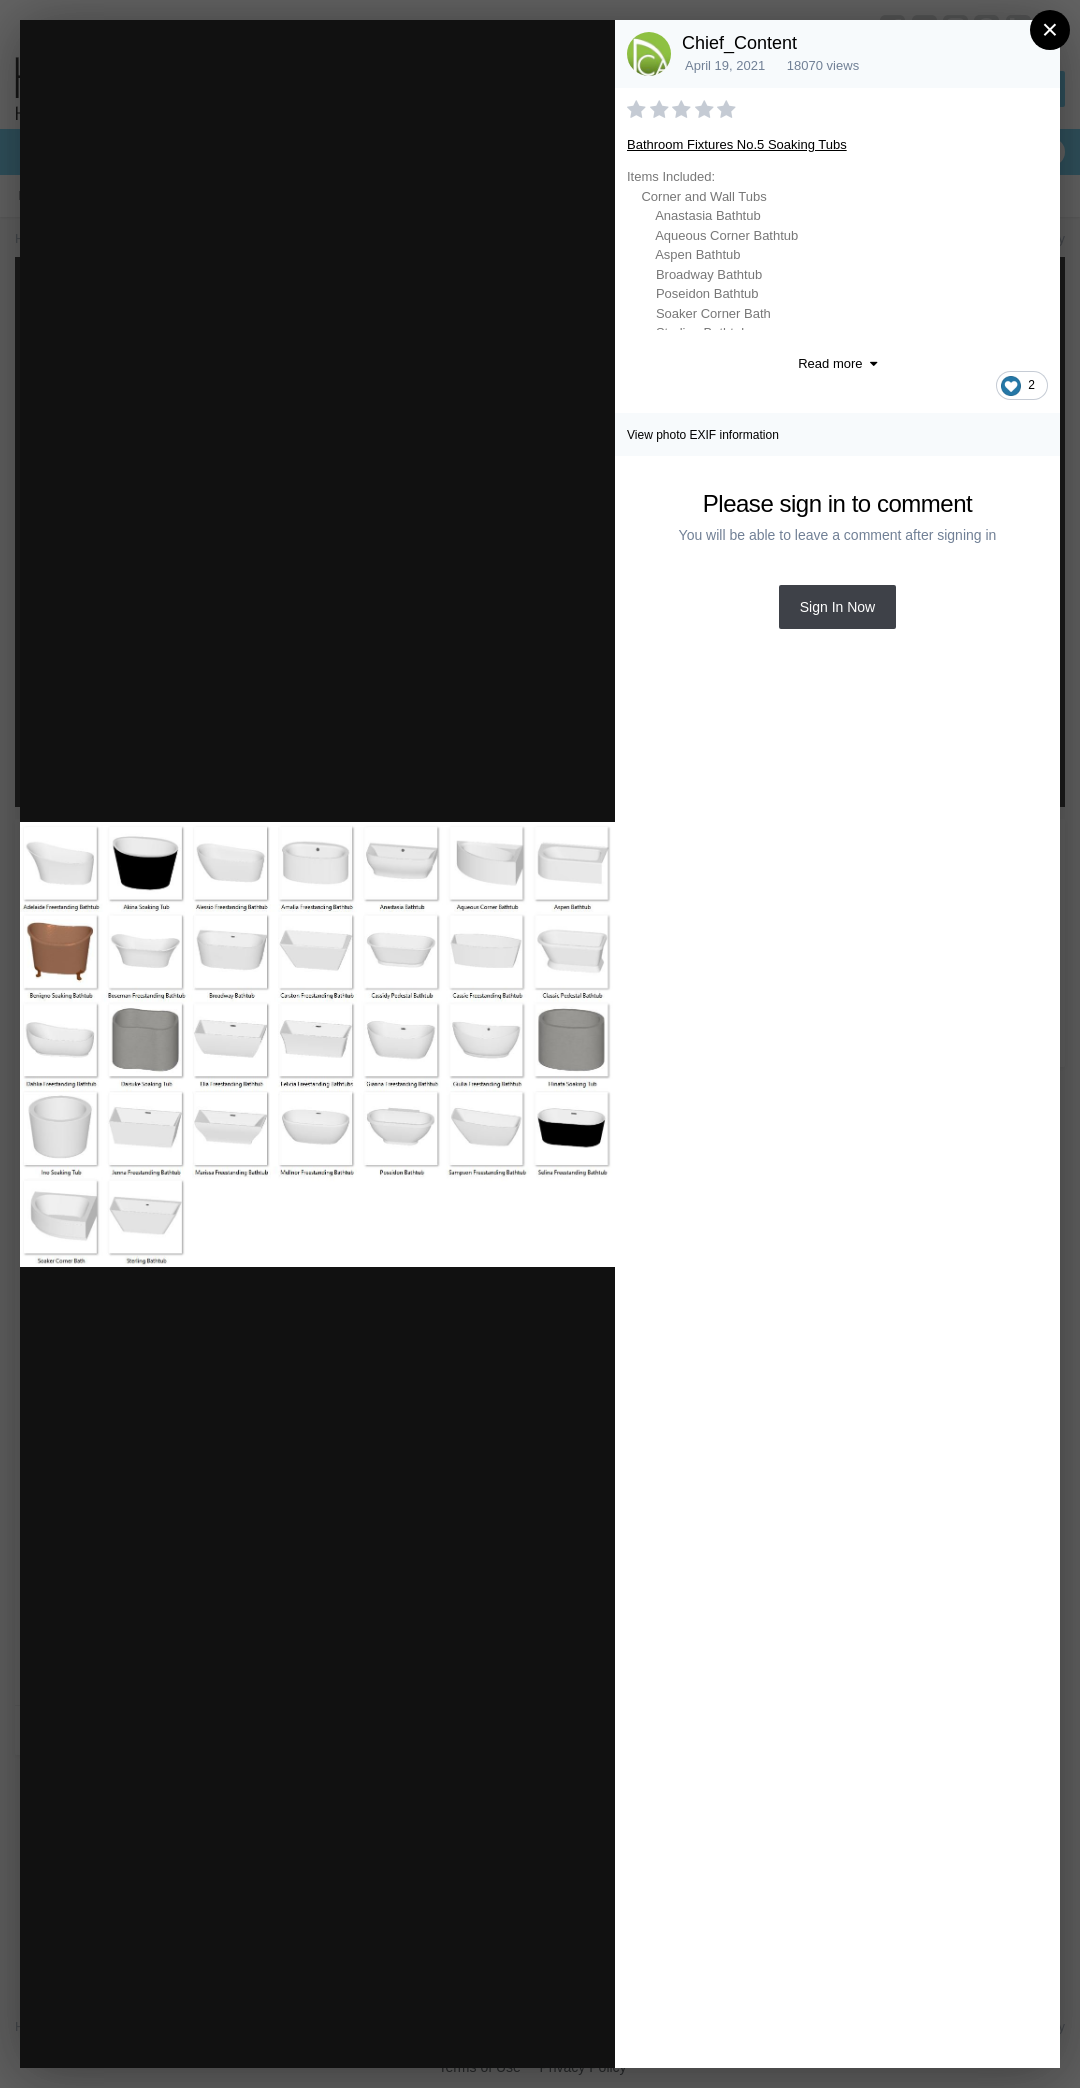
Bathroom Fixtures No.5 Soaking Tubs (737, 144)
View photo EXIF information (703, 435)
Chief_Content (739, 43)
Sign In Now (837, 607)
